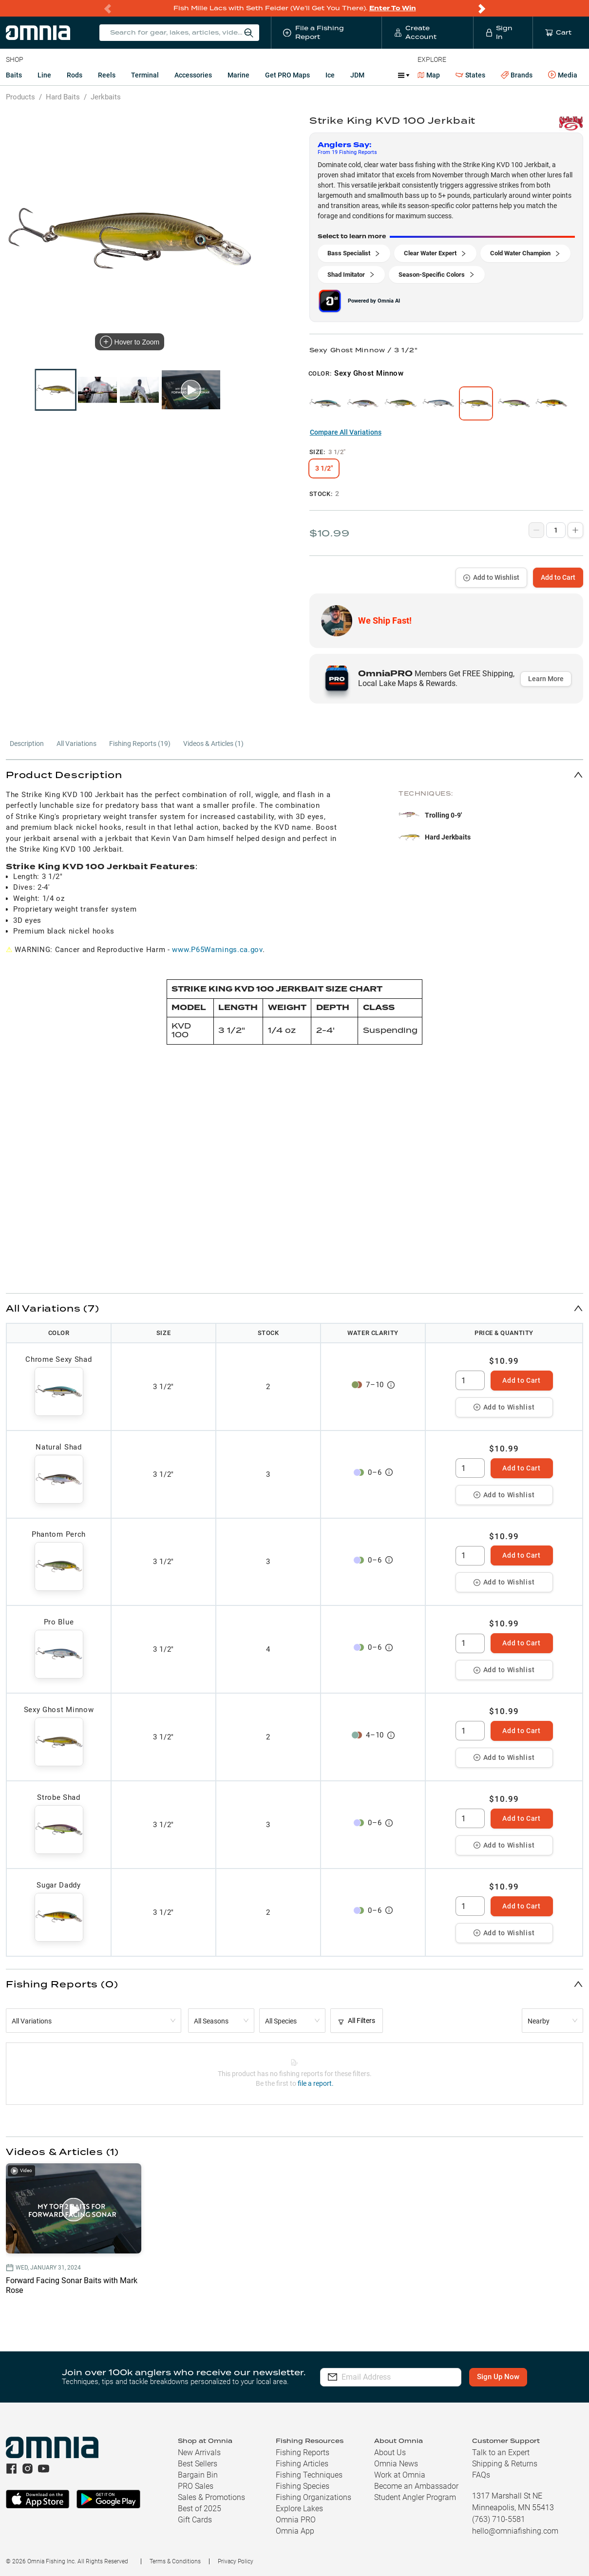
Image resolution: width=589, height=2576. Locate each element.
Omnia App (295, 2531)
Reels (106, 75)
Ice (330, 75)
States (470, 75)
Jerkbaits (106, 97)
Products (20, 97)
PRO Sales (195, 2486)
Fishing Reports (302, 2452)
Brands (516, 75)
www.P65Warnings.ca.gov (217, 949)
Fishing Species (302, 2486)
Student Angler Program (415, 2497)
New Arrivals (199, 2452)
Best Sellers (197, 2463)
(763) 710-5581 (498, 2519)
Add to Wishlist (491, 577)
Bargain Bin (198, 2475)
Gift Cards (195, 2519)
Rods (74, 75)
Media (562, 75)
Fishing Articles (302, 2463)
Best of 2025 (199, 2508)
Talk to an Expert (501, 2452)
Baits (14, 75)
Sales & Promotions (211, 2497)
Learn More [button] (546, 679)
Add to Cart (558, 577)
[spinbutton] (470, 1380)
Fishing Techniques (309, 2475)
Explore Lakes (299, 2508)
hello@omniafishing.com (515, 2531)
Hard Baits (63, 97)
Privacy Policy (235, 2561)
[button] (294, 774)
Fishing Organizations (313, 2497)
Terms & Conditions (175, 2561)
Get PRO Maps (287, 75)
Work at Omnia (399, 2475)
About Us (390, 2452)
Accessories (193, 75)
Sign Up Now (498, 2376)
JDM (357, 75)
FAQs (481, 2475)
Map (429, 75)
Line (44, 75)
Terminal (145, 75)
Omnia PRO (296, 2519)
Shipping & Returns (504, 2463)
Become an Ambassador (416, 2486)
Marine (238, 75)
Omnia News (396, 2463)
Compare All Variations (345, 432)
